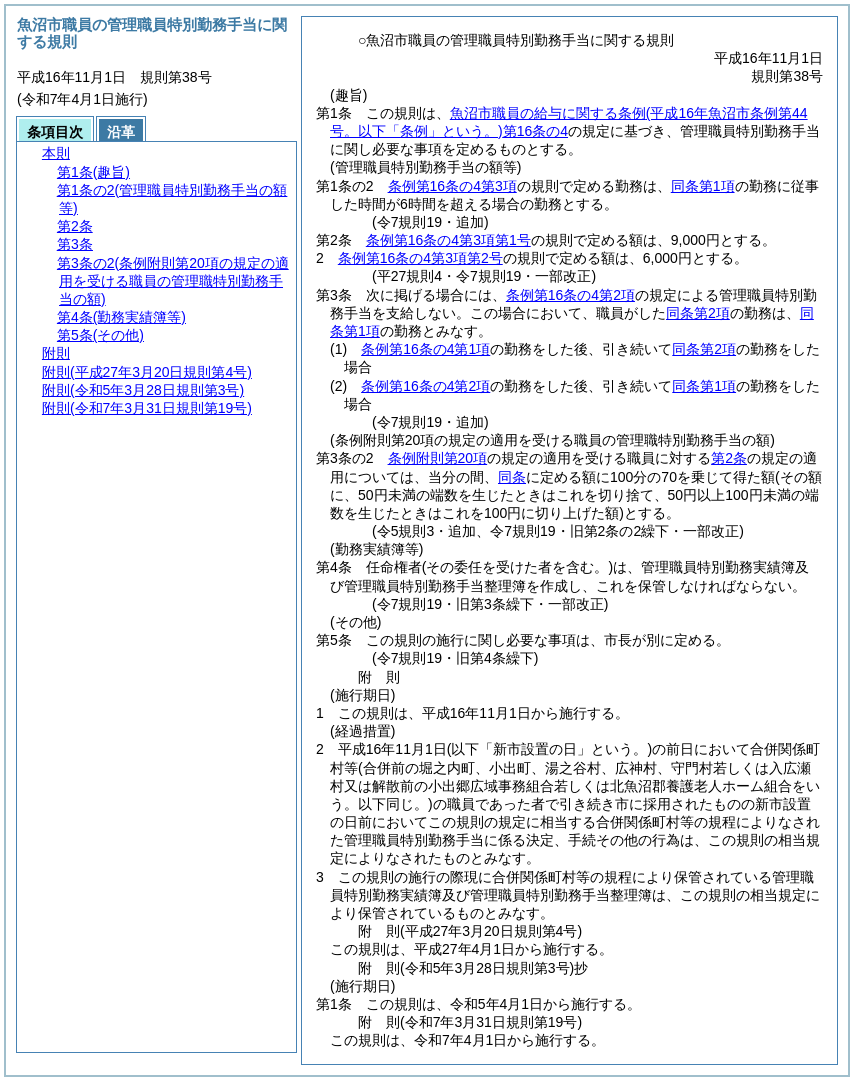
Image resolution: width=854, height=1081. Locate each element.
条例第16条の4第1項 (425, 349)
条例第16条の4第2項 (570, 295)
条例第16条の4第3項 (452, 186)
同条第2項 (698, 313)
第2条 (729, 458)
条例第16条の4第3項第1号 (448, 240)
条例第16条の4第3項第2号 (420, 258)
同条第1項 (703, 186)
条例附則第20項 (438, 458)
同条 (512, 477)
